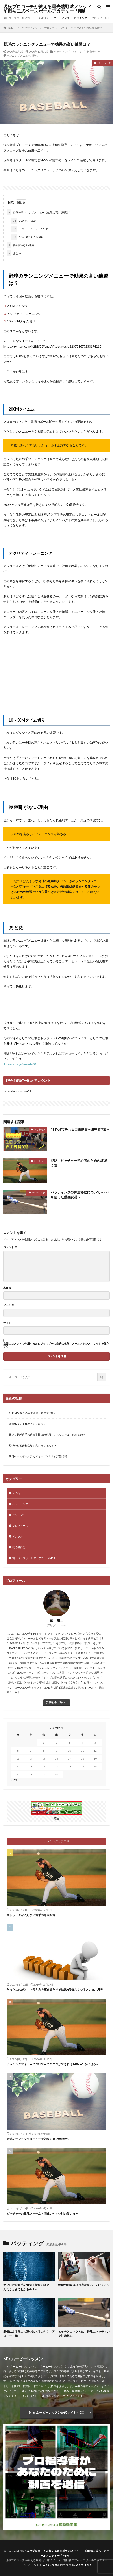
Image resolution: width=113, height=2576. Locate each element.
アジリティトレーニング (29, 229)
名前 (7, 1288)
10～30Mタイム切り (27, 237)
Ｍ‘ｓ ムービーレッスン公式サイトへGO (56, 2412)
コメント (10, 1247)
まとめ (14, 253)
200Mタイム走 (24, 221)
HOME (11, 27)
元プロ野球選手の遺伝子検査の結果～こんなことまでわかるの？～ (48, 1434)
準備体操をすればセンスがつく (27, 1423)
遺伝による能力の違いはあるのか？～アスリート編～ (29, 2334)
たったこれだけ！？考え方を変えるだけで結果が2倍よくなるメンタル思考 (55, 1989)
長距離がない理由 (20, 245)
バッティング (61, 18)
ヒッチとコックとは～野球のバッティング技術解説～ (84, 2334)
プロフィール (99, 18)
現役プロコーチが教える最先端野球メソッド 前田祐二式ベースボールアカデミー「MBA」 (49, 8)
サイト (7, 1323)
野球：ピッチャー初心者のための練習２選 (79, 1163)
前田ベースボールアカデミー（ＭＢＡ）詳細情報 (38, 1456)
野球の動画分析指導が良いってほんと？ (32, 1445)
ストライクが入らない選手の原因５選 (31, 1915)
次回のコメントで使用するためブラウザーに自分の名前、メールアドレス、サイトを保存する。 (56, 1345)
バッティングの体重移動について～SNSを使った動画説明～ (80, 1194)
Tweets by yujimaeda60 (19, 1064)
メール (8, 1305)
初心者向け (93, 51)
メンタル (17, 1536)
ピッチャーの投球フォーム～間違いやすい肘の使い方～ (42, 2213)
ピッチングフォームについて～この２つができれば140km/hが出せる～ (53, 2064)
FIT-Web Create (48, 2564)
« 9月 (14, 1779)
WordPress (83, 2564)
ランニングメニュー (18, 55)
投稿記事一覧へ (55, 1702)
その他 (16, 1493)
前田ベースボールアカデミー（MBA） (26, 18)
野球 (35, 55)
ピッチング (80, 18)
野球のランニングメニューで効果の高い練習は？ (73, 27)
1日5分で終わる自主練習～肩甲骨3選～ (80, 1129)
